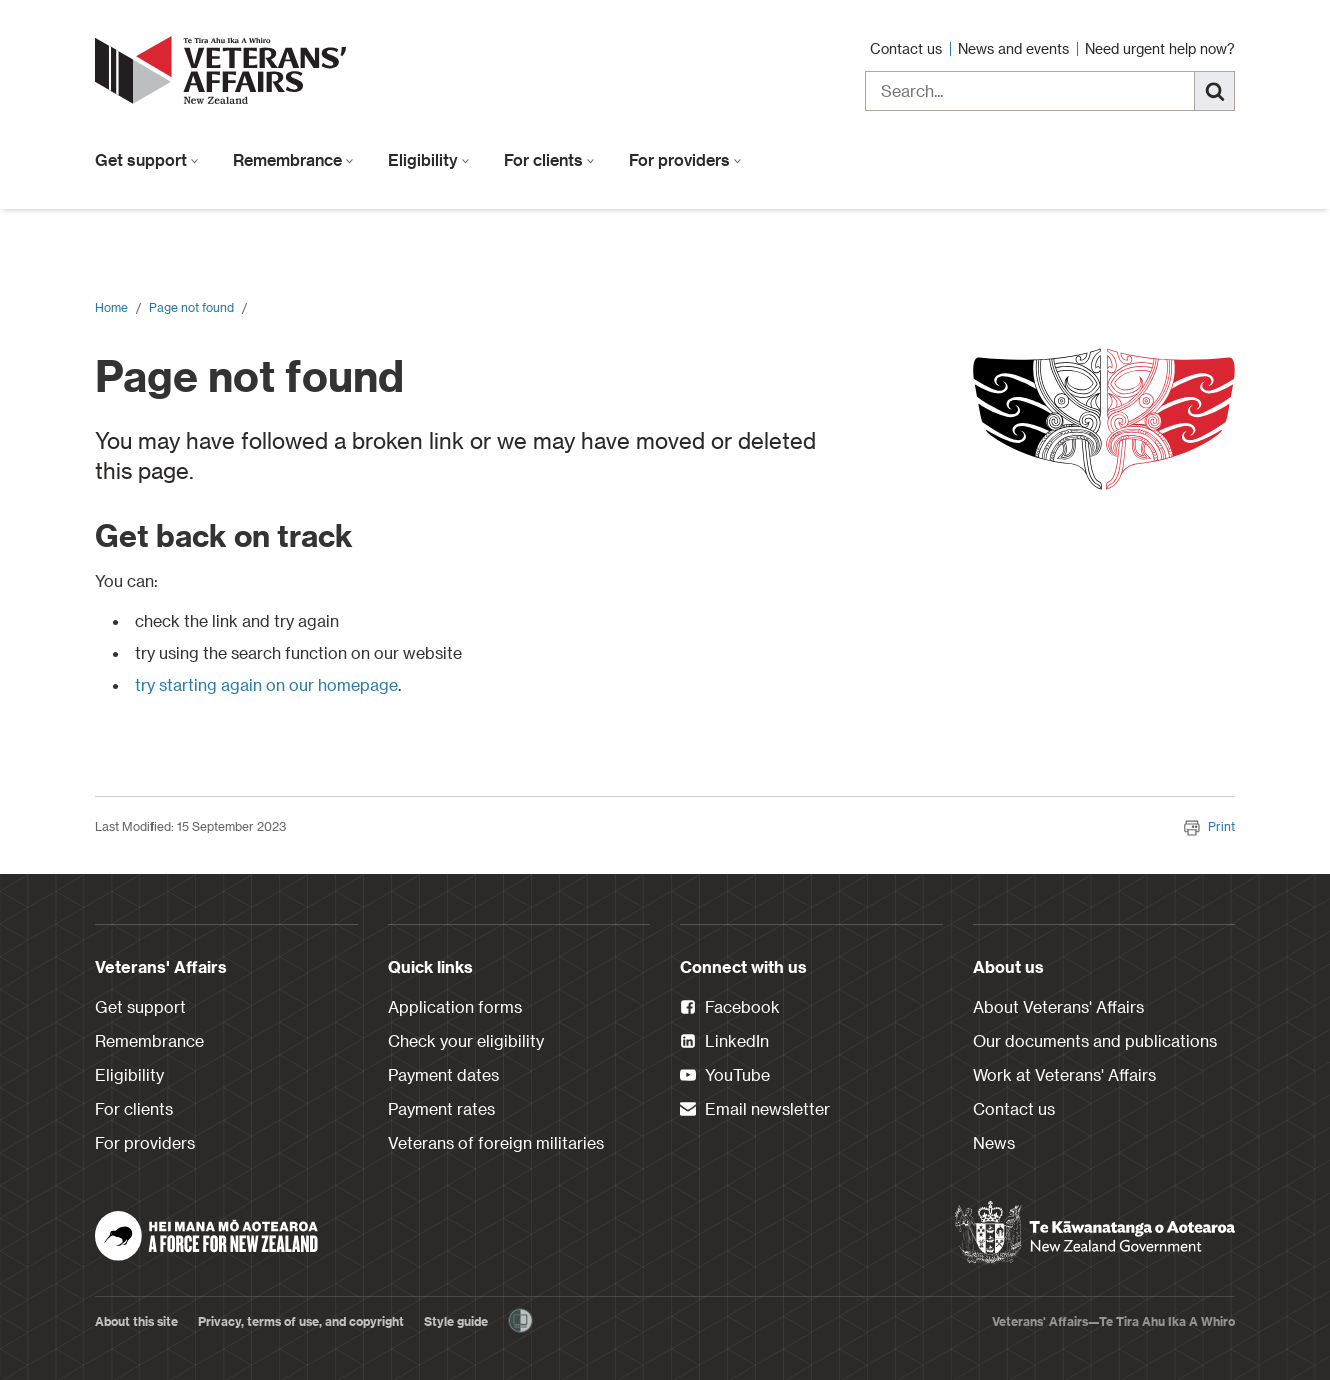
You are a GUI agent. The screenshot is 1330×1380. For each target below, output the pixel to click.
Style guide (456, 1321)
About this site (136, 1321)
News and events (1015, 48)
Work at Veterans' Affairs (1064, 1074)
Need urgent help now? (1160, 48)
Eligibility (429, 159)
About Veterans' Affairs (1058, 1006)
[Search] (1215, 91)
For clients (549, 159)
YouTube (725, 1076)
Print (1209, 826)
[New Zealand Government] (1095, 1233)
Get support (147, 159)
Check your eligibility (466, 1040)
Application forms (455, 1006)
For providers (685, 159)
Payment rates (441, 1108)
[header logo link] (225, 70)
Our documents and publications (1095, 1040)
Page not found (191, 307)
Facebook (730, 1008)
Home (111, 307)
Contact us (908, 48)
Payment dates (443, 1074)
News (994, 1142)
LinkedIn (724, 1042)
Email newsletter (755, 1110)
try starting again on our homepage (266, 684)
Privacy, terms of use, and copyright (301, 1321)
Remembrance (293, 159)
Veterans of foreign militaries (496, 1142)
